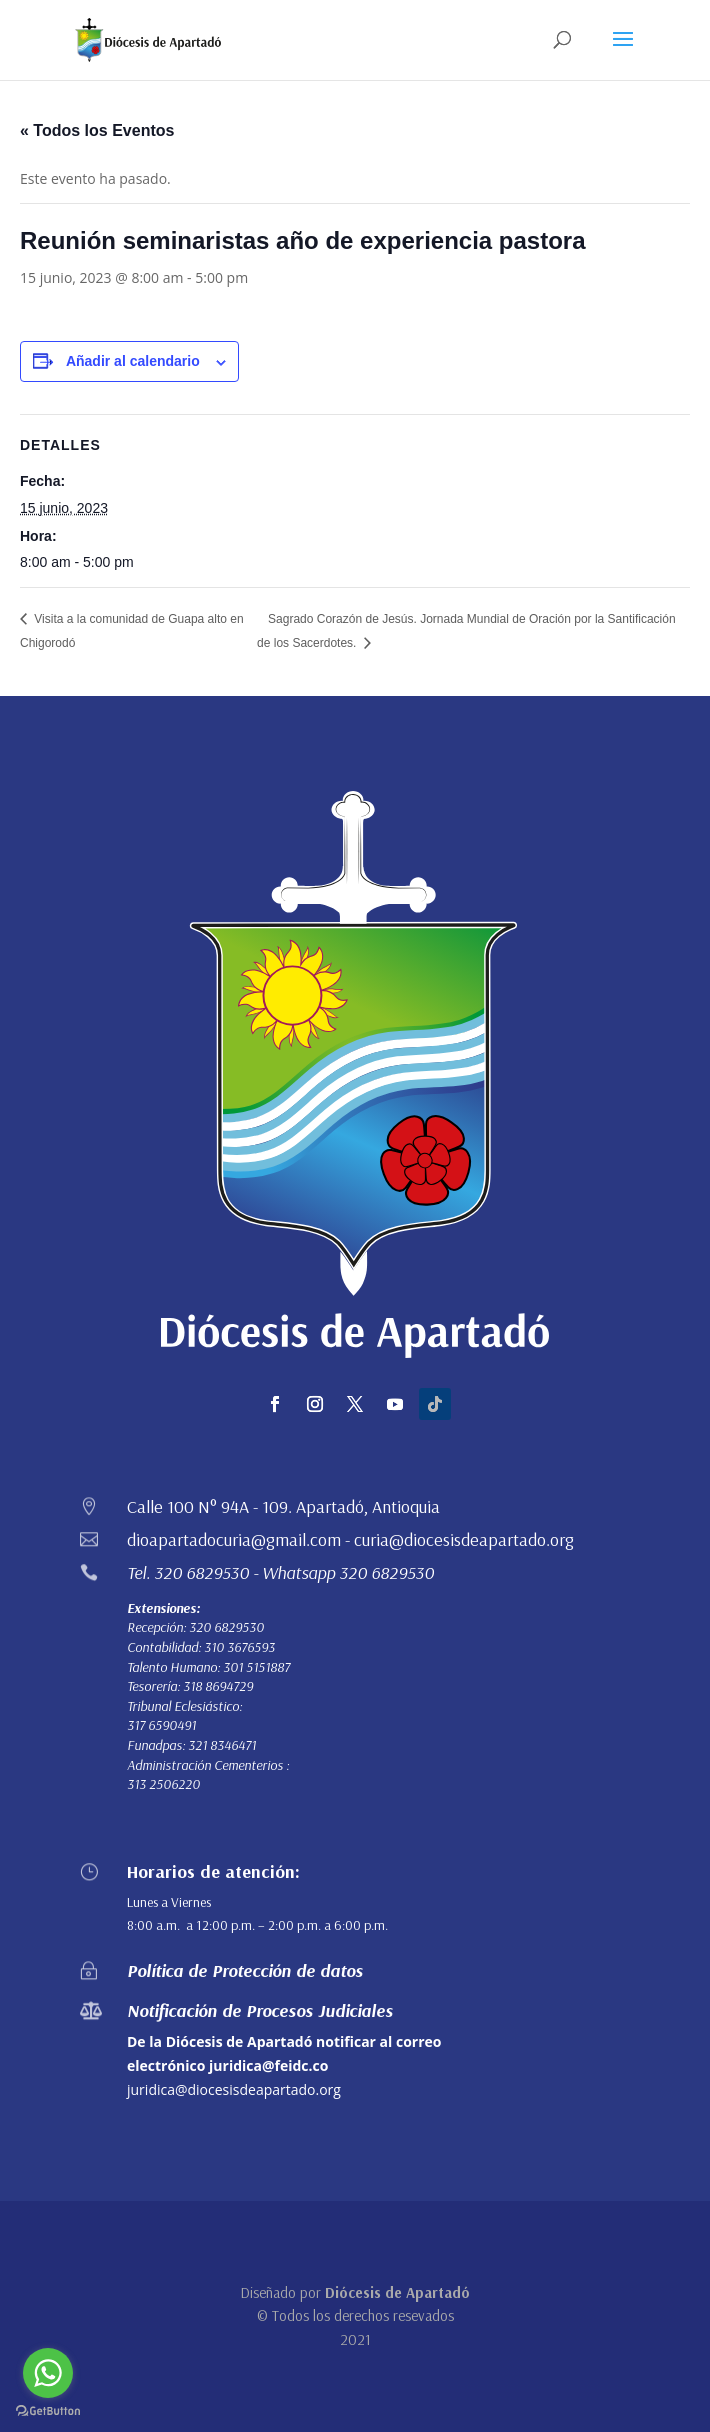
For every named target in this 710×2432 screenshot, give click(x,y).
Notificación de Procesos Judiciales (260, 2010)
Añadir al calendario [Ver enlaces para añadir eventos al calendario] (133, 361)
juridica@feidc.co (268, 2065)
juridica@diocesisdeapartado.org (234, 2089)
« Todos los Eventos (97, 130)
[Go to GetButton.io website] (48, 2411)
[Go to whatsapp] (48, 2373)
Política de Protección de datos (245, 1970)
